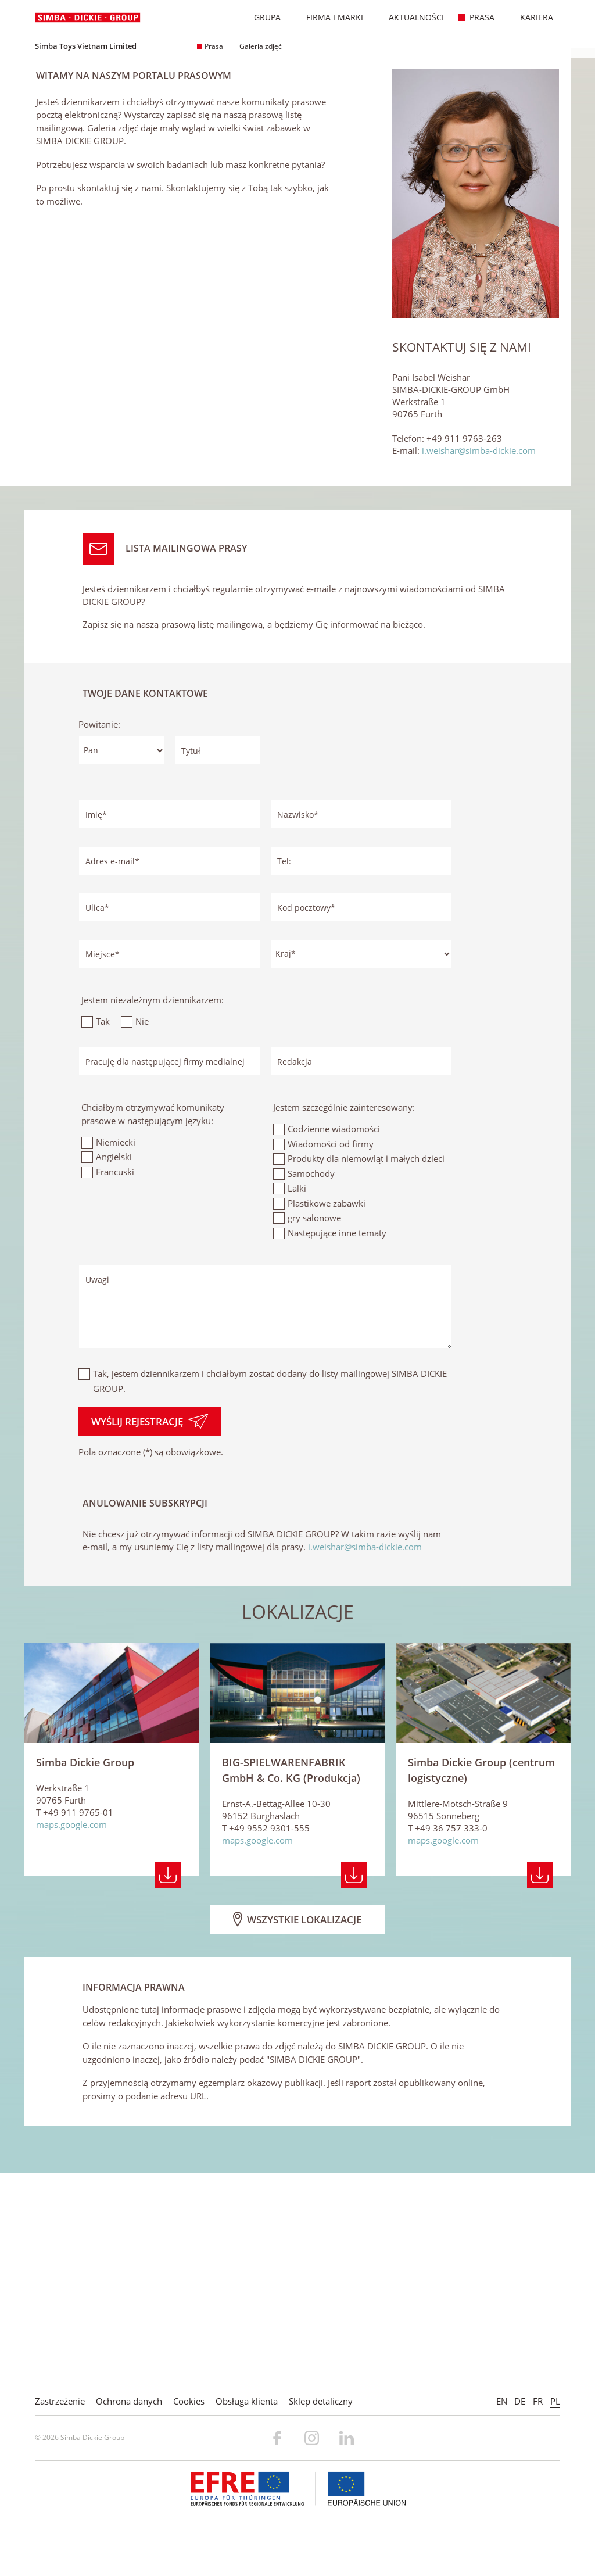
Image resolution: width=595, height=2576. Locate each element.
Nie (142, 1237)
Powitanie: (99, 940)
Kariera (530, 17)
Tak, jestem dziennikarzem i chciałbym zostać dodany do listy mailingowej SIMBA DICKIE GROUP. (270, 1596)
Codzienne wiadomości (334, 1344)
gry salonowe (314, 1433)
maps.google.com (71, 2039)
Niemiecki (115, 1357)
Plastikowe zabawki (326, 1418)
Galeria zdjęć (257, 46)
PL (555, 2401)
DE (519, 2401)
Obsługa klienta (247, 2401)
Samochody (311, 1388)
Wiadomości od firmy (331, 1359)
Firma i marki (328, 17)
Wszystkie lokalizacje (297, 2134)
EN (501, 2401)
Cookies (189, 2401)
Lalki (297, 1403)
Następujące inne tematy (337, 1448)
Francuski (115, 1387)
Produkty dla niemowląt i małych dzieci (366, 1373)
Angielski (114, 1372)
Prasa (475, 17)
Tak (103, 1237)
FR (538, 2401)
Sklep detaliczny (321, 2401)
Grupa (261, 17)
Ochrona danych (129, 2401)
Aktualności (410, 17)
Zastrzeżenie (60, 2401)
